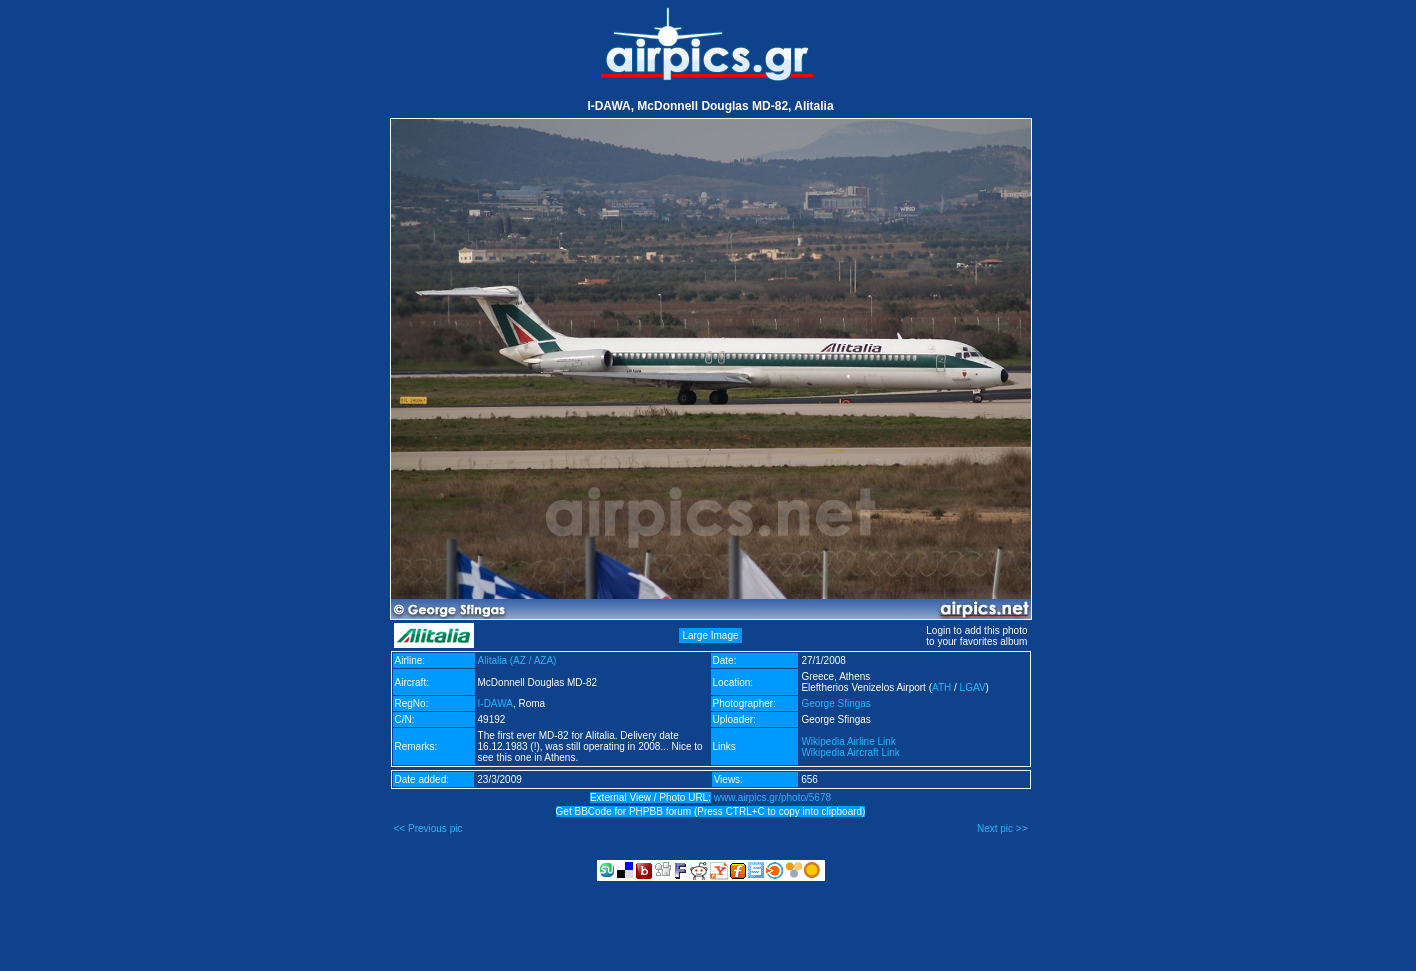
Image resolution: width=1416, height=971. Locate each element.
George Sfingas (836, 703)
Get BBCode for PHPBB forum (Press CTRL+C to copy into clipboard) (711, 811)
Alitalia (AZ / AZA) (517, 660)
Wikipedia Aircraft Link (850, 752)
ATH (941, 687)
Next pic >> (1002, 828)
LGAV (973, 687)
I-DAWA (495, 703)
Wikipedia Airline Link (848, 741)
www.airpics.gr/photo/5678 (772, 797)
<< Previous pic (428, 828)
